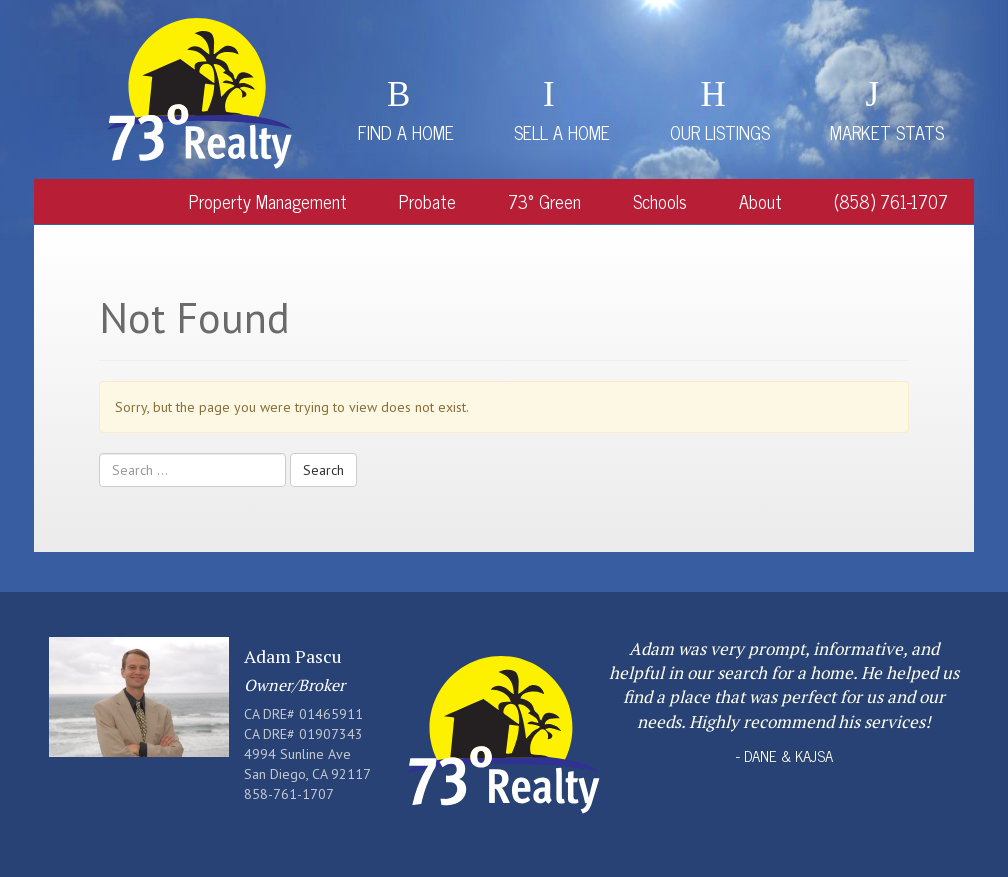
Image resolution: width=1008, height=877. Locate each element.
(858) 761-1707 (891, 201)
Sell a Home (562, 132)
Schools (660, 201)
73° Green (544, 201)
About (760, 201)
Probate (427, 201)
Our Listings (720, 132)
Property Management (268, 201)
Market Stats (887, 132)
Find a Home (406, 132)
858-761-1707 (289, 794)
